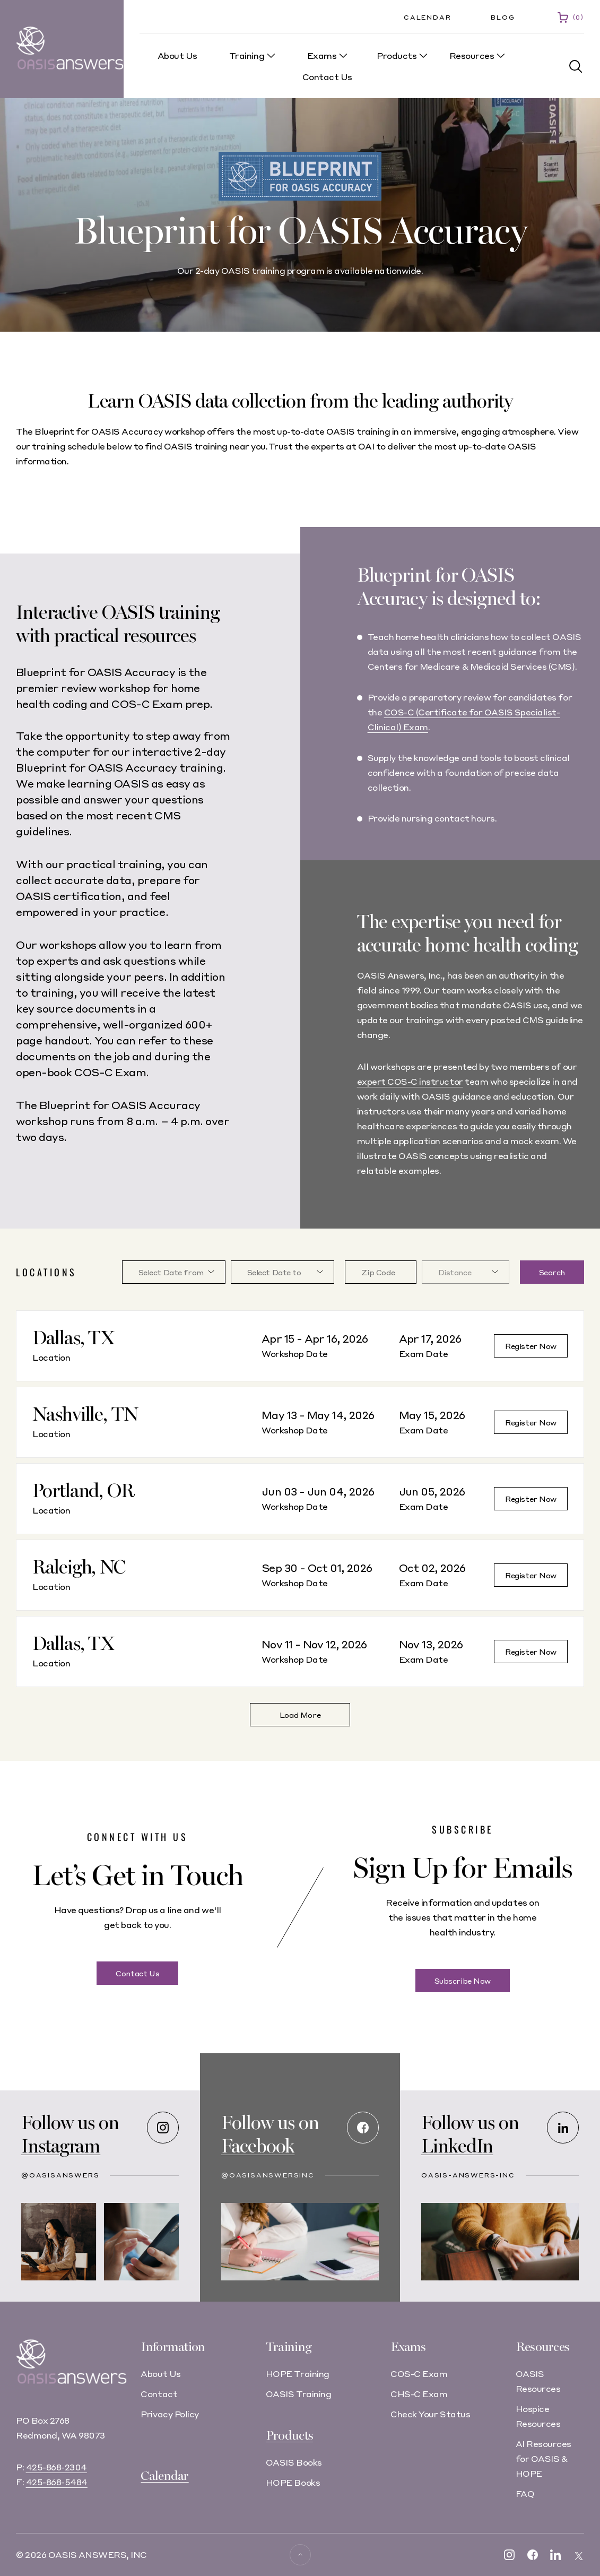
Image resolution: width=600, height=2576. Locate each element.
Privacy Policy (169, 2413)
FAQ (525, 2493)
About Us (160, 2373)
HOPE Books (293, 2482)
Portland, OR (83, 1491)
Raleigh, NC (78, 1567)
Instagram (60, 2146)
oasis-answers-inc (468, 2175)
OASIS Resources (538, 2381)
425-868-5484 (57, 2481)
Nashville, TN (85, 1414)
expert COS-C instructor (410, 1081)
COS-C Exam (418, 2373)
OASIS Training (298, 2393)
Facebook (257, 2146)
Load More (300, 1714)
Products (289, 2435)
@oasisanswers (60, 2175)
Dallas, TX (73, 1338)
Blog (503, 17)
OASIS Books (294, 2462)
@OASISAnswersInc (268, 2175)
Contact (159, 2393)
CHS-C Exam (418, 2393)
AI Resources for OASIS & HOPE (543, 2458)
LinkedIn (457, 2146)
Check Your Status (430, 2413)
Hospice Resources (538, 2416)
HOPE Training (297, 2373)
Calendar (427, 17)
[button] (576, 66)
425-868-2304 (56, 2467)
